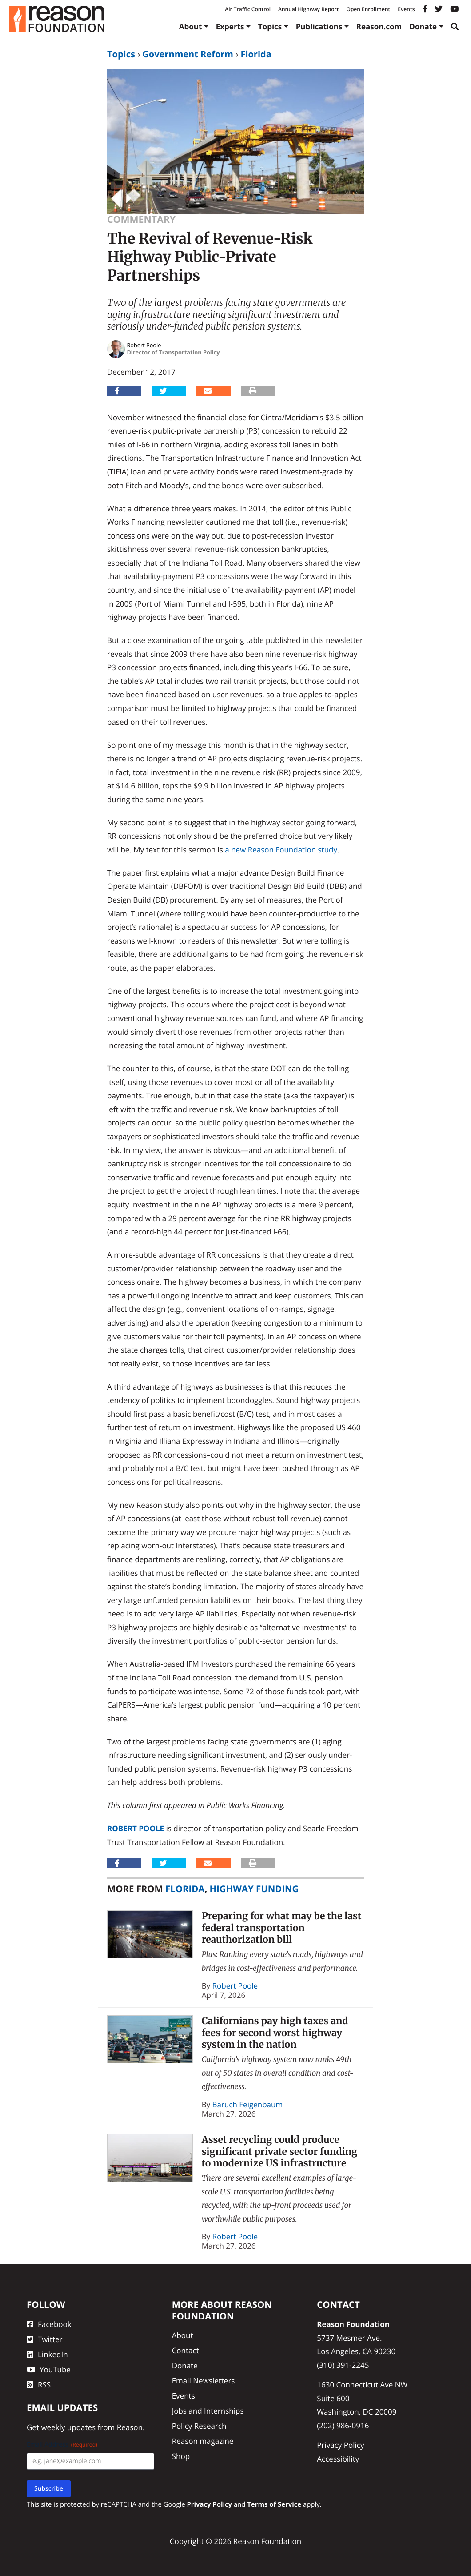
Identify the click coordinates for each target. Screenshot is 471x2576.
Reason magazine (203, 2441)
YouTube (49, 2369)
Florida (255, 54)
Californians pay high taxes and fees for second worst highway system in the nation (275, 2032)
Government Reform (187, 54)
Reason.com (379, 26)
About (190, 26)
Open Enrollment (368, 9)
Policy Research (199, 2426)
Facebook (49, 2324)
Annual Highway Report (308, 9)
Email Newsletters (203, 2380)
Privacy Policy (340, 2445)
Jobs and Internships (208, 2411)
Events (406, 9)
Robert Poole (135, 1828)
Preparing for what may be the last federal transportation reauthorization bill (282, 1927)
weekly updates (68, 2427)
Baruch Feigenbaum (247, 2104)
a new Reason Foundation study (281, 849)
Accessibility (338, 2459)
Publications (319, 26)
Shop (181, 2456)
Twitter (44, 2339)
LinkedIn (47, 2354)
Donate (423, 26)
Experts (230, 26)
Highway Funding (254, 1888)
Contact (185, 2350)
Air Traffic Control (248, 9)
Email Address (62, 2444)
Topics (270, 26)
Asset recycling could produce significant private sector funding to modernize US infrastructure (280, 2151)
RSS (39, 2384)
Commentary (141, 219)
